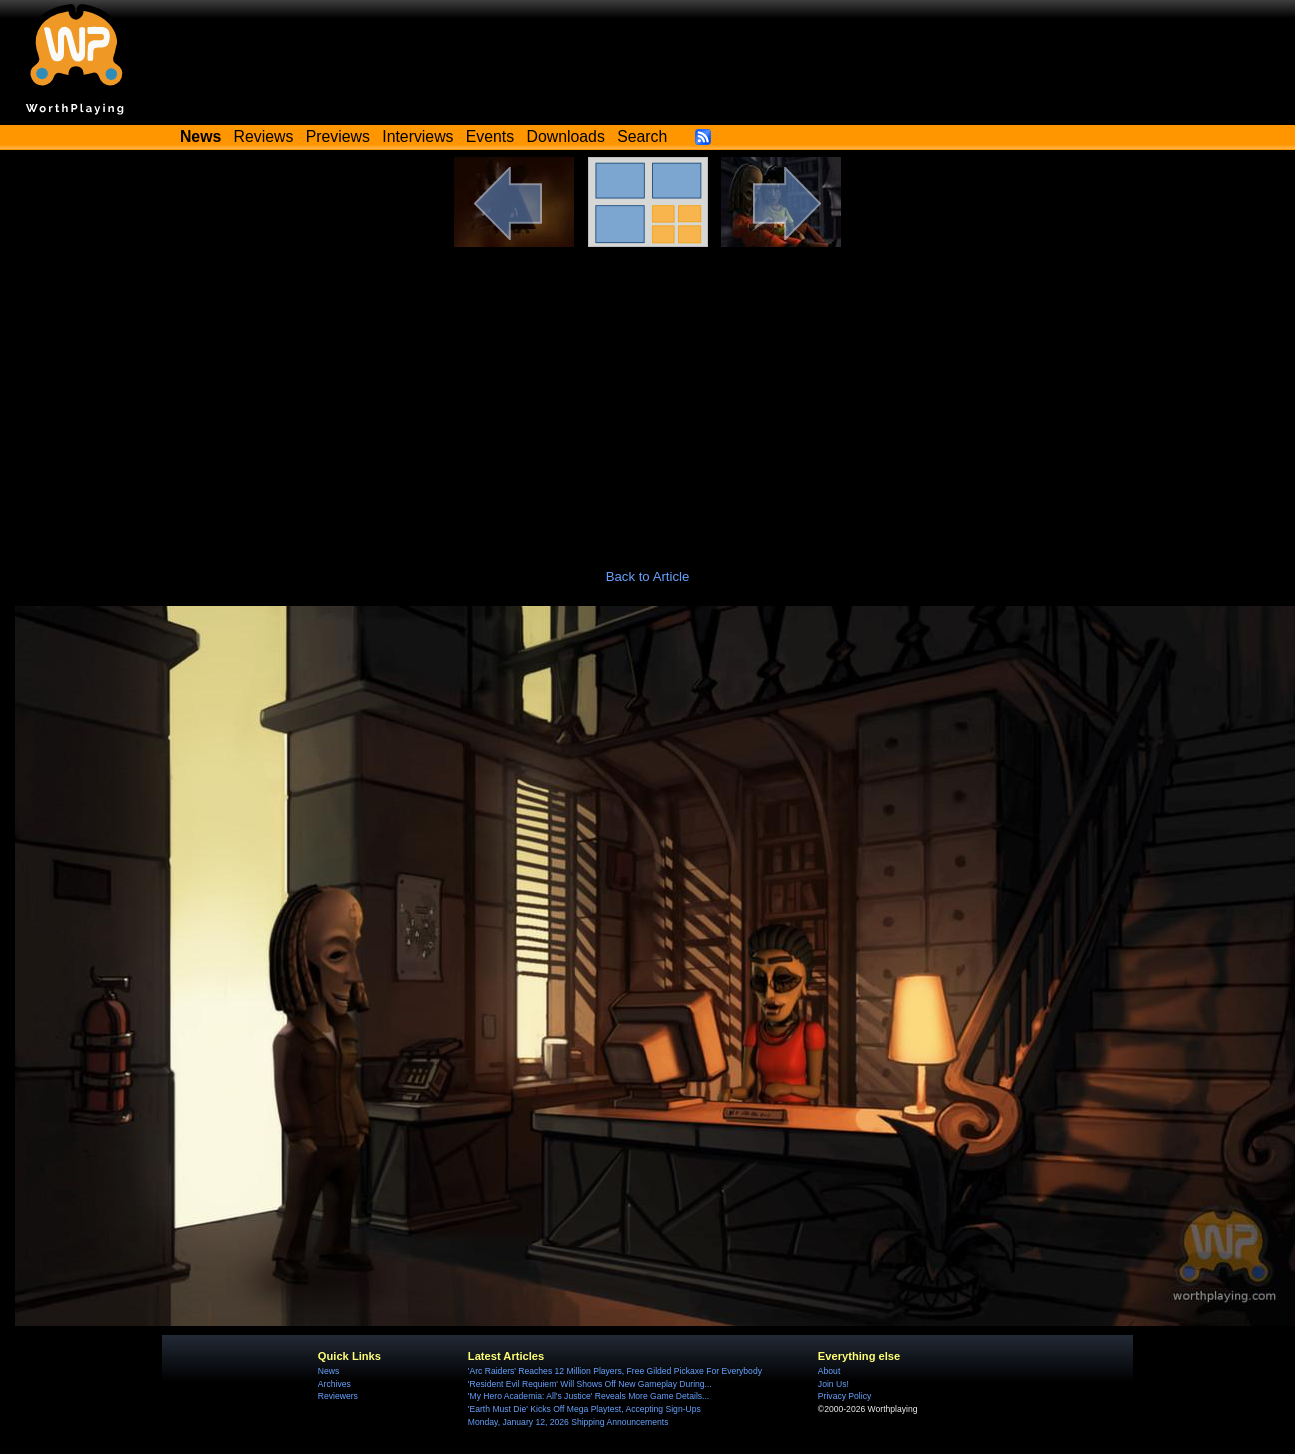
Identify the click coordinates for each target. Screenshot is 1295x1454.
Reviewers (338, 1396)
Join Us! (833, 1384)
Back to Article (648, 576)
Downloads (566, 136)
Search (642, 136)
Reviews (264, 136)
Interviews (417, 136)
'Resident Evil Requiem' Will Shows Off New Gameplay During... (590, 1384)
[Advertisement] (648, 397)
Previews (338, 136)
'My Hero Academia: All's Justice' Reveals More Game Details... (588, 1396)
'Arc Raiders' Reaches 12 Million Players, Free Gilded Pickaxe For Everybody (615, 1371)
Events (490, 136)
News (328, 1371)
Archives (334, 1384)
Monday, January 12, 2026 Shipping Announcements (568, 1422)
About (829, 1371)
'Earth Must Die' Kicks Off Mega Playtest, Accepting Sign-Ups (584, 1409)
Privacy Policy (844, 1396)
